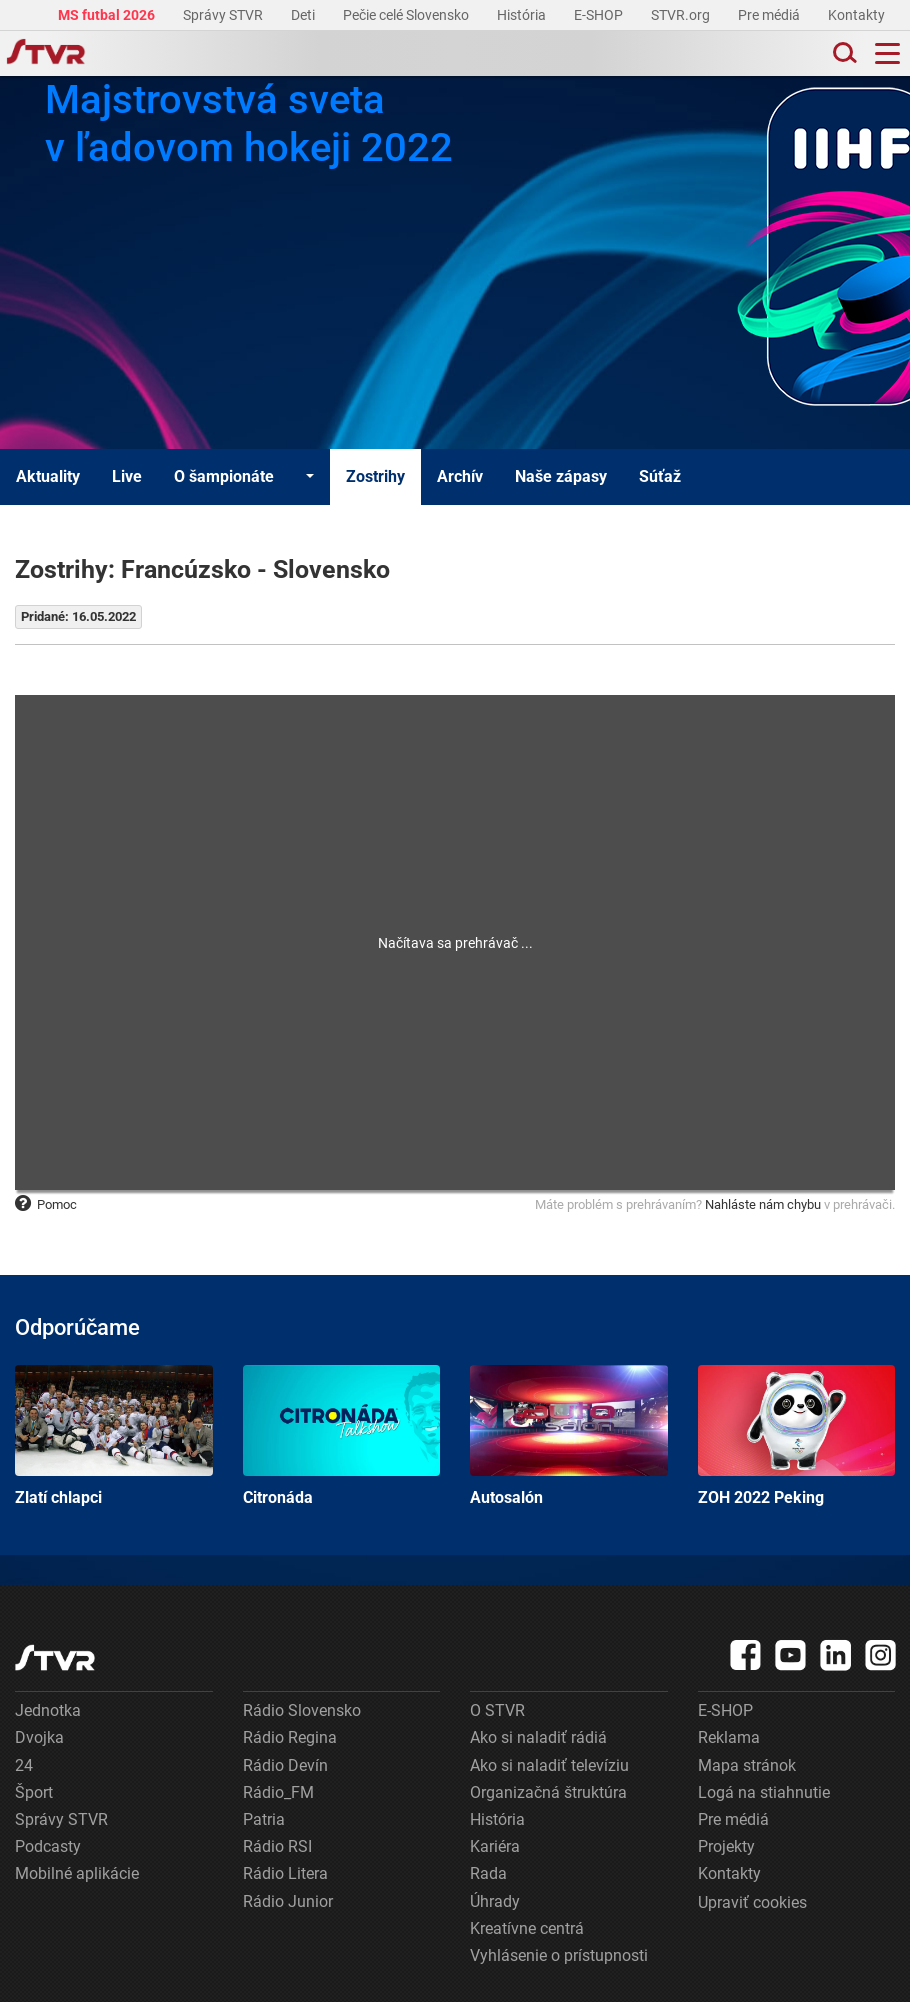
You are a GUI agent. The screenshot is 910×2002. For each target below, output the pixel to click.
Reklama (729, 1737)
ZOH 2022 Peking (797, 1436)
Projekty (726, 1846)
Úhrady (495, 1901)
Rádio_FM (278, 1792)
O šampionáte (224, 476)
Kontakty (856, 15)
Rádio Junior (288, 1901)
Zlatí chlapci (114, 1436)
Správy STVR (224, 15)
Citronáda (342, 1436)
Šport (34, 1792)
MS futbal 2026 (108, 15)
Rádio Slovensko (302, 1710)
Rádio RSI (277, 1846)
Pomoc (46, 1204)
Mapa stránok (747, 1765)
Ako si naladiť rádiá (538, 1737)
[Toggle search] (843, 53)
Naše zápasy (561, 476)
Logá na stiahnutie (764, 1792)
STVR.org (682, 15)
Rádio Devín (285, 1765)
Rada (488, 1873)
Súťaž (660, 476)
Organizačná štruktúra (548, 1792)
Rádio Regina (290, 1737)
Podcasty (48, 1846)
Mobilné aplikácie (77, 1873)
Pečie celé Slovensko (407, 15)
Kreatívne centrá (527, 1928)
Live (127, 476)
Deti (304, 15)
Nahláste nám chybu (763, 1204)
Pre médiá (770, 15)
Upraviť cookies (752, 1902)
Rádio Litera (285, 1873)
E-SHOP (600, 15)
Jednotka (48, 1710)
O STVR (497, 1710)
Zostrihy (375, 476)
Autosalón (569, 1436)
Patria (264, 1819)
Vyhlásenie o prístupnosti (559, 1955)
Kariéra (495, 1846)
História (523, 15)
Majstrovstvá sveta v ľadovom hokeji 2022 (249, 123)
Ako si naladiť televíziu (549, 1765)
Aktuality (48, 476)
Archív (460, 476)
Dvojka (39, 1737)
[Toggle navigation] (887, 53)
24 (24, 1765)
